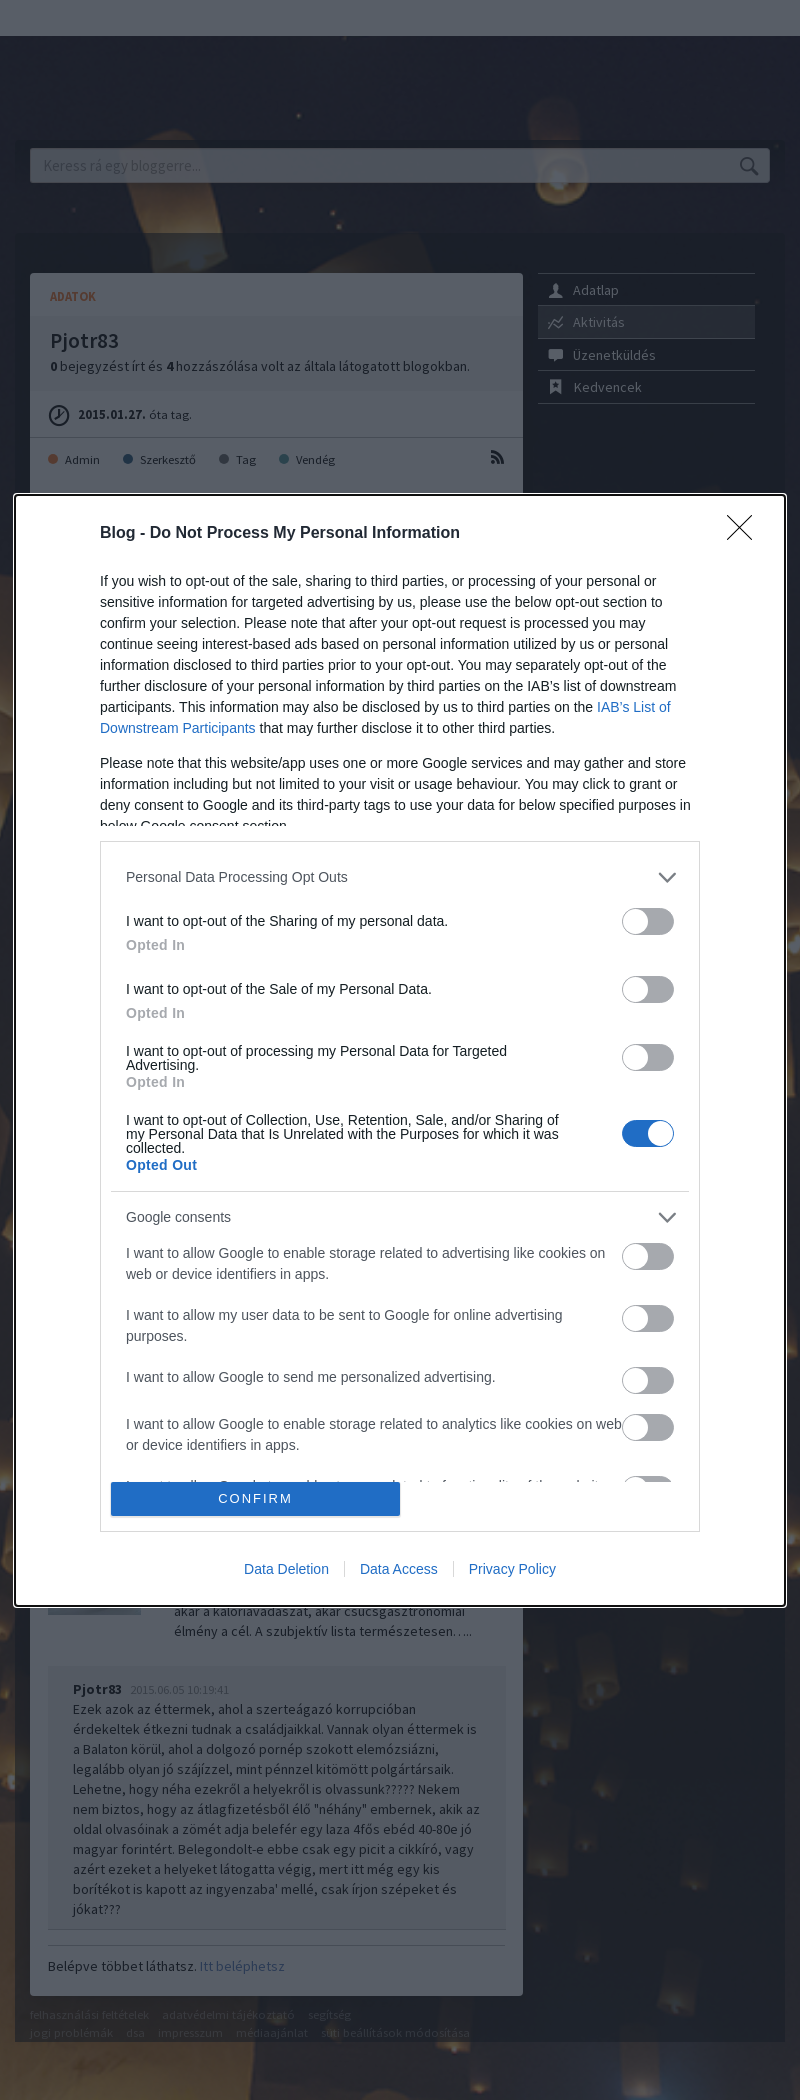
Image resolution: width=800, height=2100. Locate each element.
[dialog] (400, 1050)
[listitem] (400, 877)
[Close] (746, 534)
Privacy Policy (512, 1569)
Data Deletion (286, 1569)
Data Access (399, 1569)
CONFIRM (255, 1498)
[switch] (648, 921)
